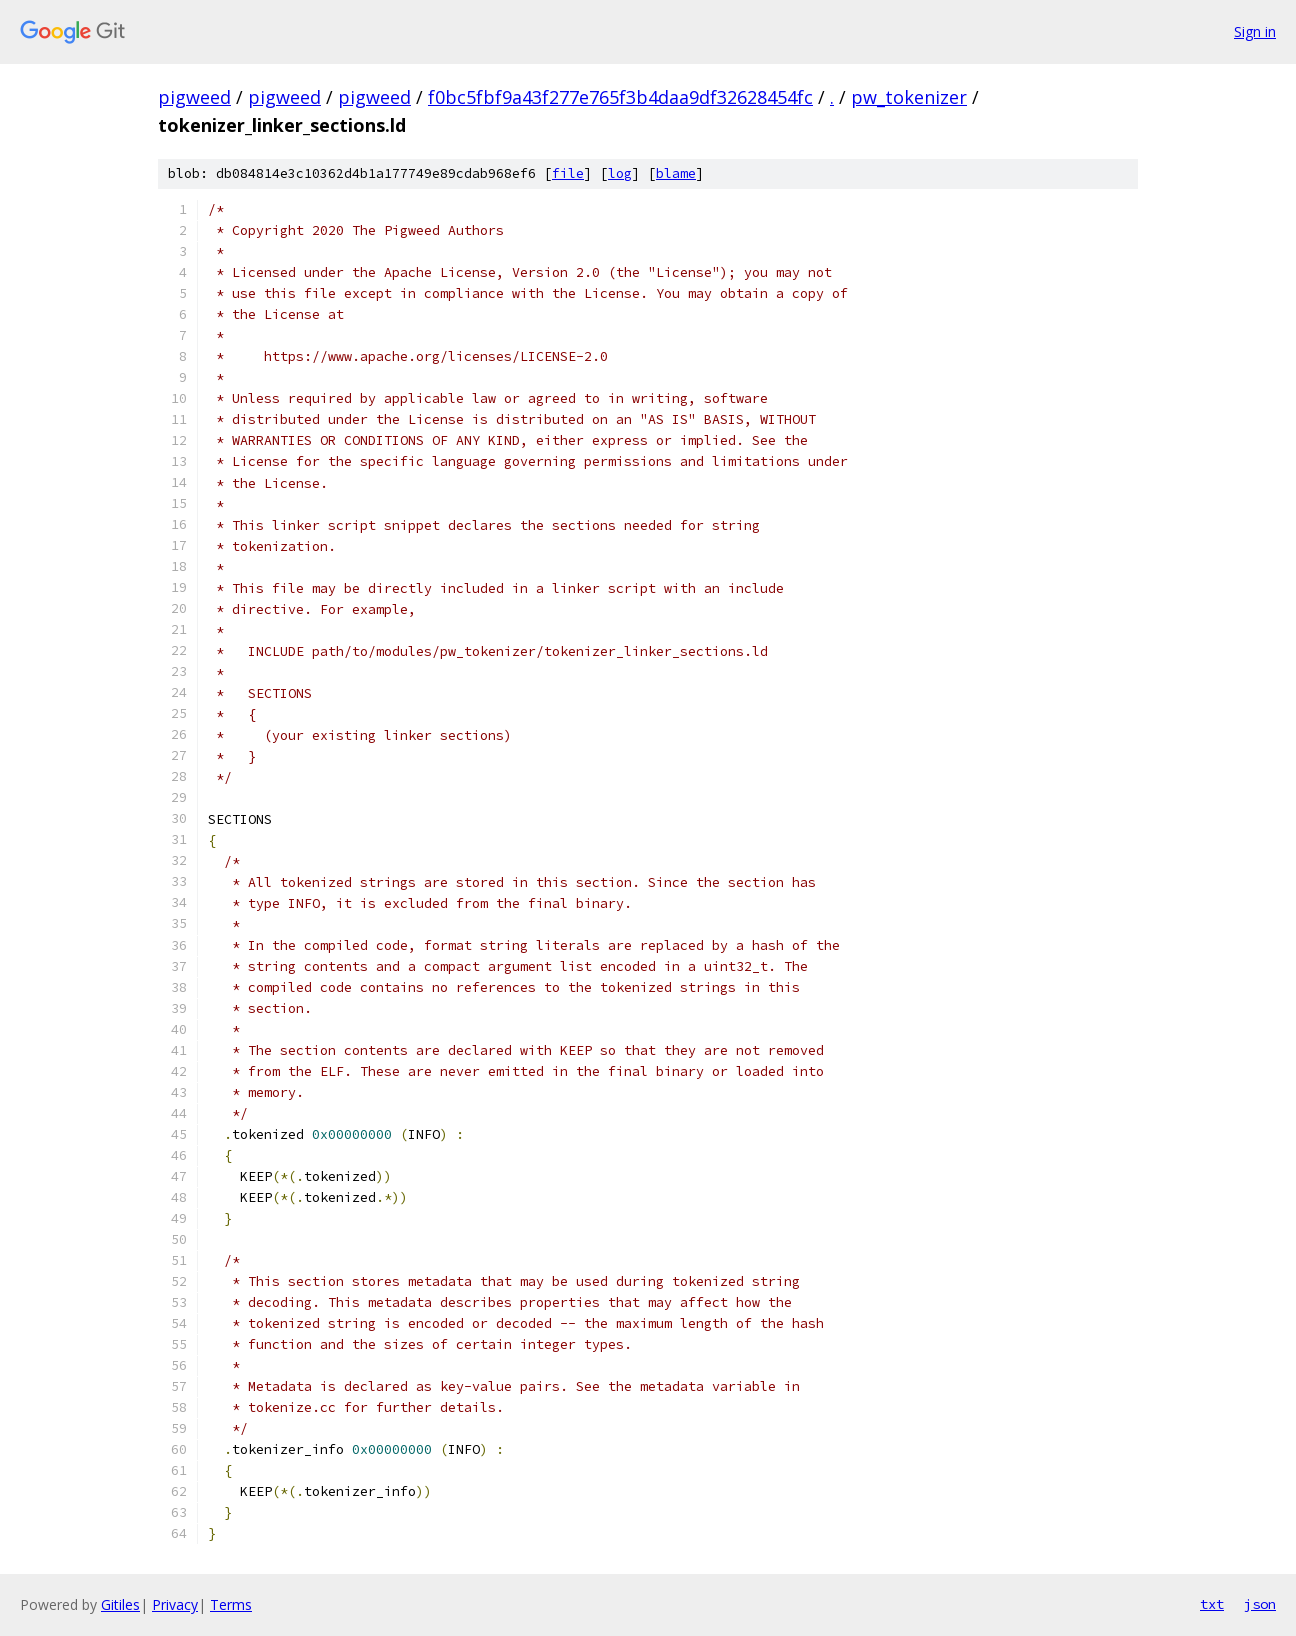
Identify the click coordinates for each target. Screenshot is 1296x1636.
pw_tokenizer (909, 97)
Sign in (1255, 31)
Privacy (175, 1604)
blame (676, 173)
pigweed (194, 97)
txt (1212, 1604)
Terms (231, 1604)
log (620, 173)
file (568, 173)
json (1260, 1604)
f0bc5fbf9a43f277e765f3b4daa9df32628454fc (620, 97)
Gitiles (120, 1604)
